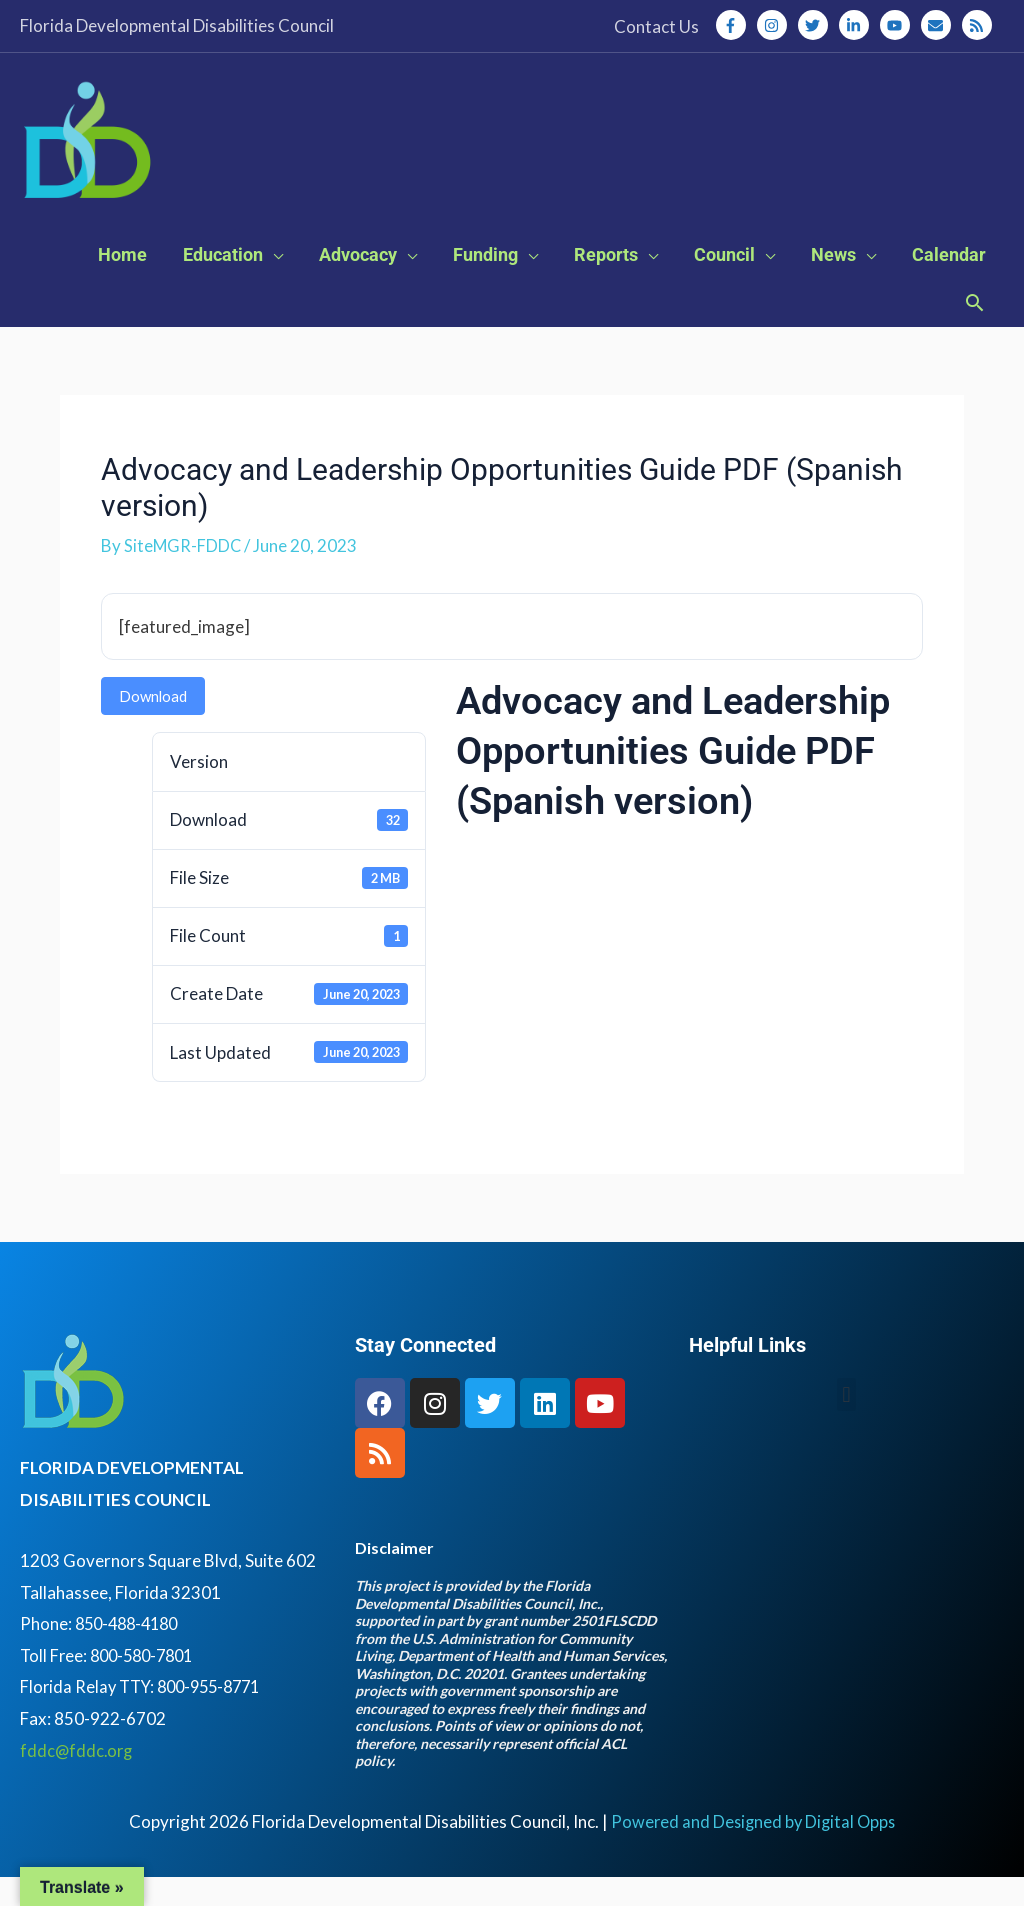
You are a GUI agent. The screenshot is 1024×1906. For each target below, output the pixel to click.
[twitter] (817, 25)
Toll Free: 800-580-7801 (111, 1683)
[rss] (979, 25)
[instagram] (776, 25)
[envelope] (940, 25)
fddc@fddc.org (78, 1778)
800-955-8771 (218, 1715)
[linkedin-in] (858, 25)
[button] (974, 334)
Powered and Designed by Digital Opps (753, 1849)
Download (153, 725)
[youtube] (899, 25)
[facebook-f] (735, 25)
